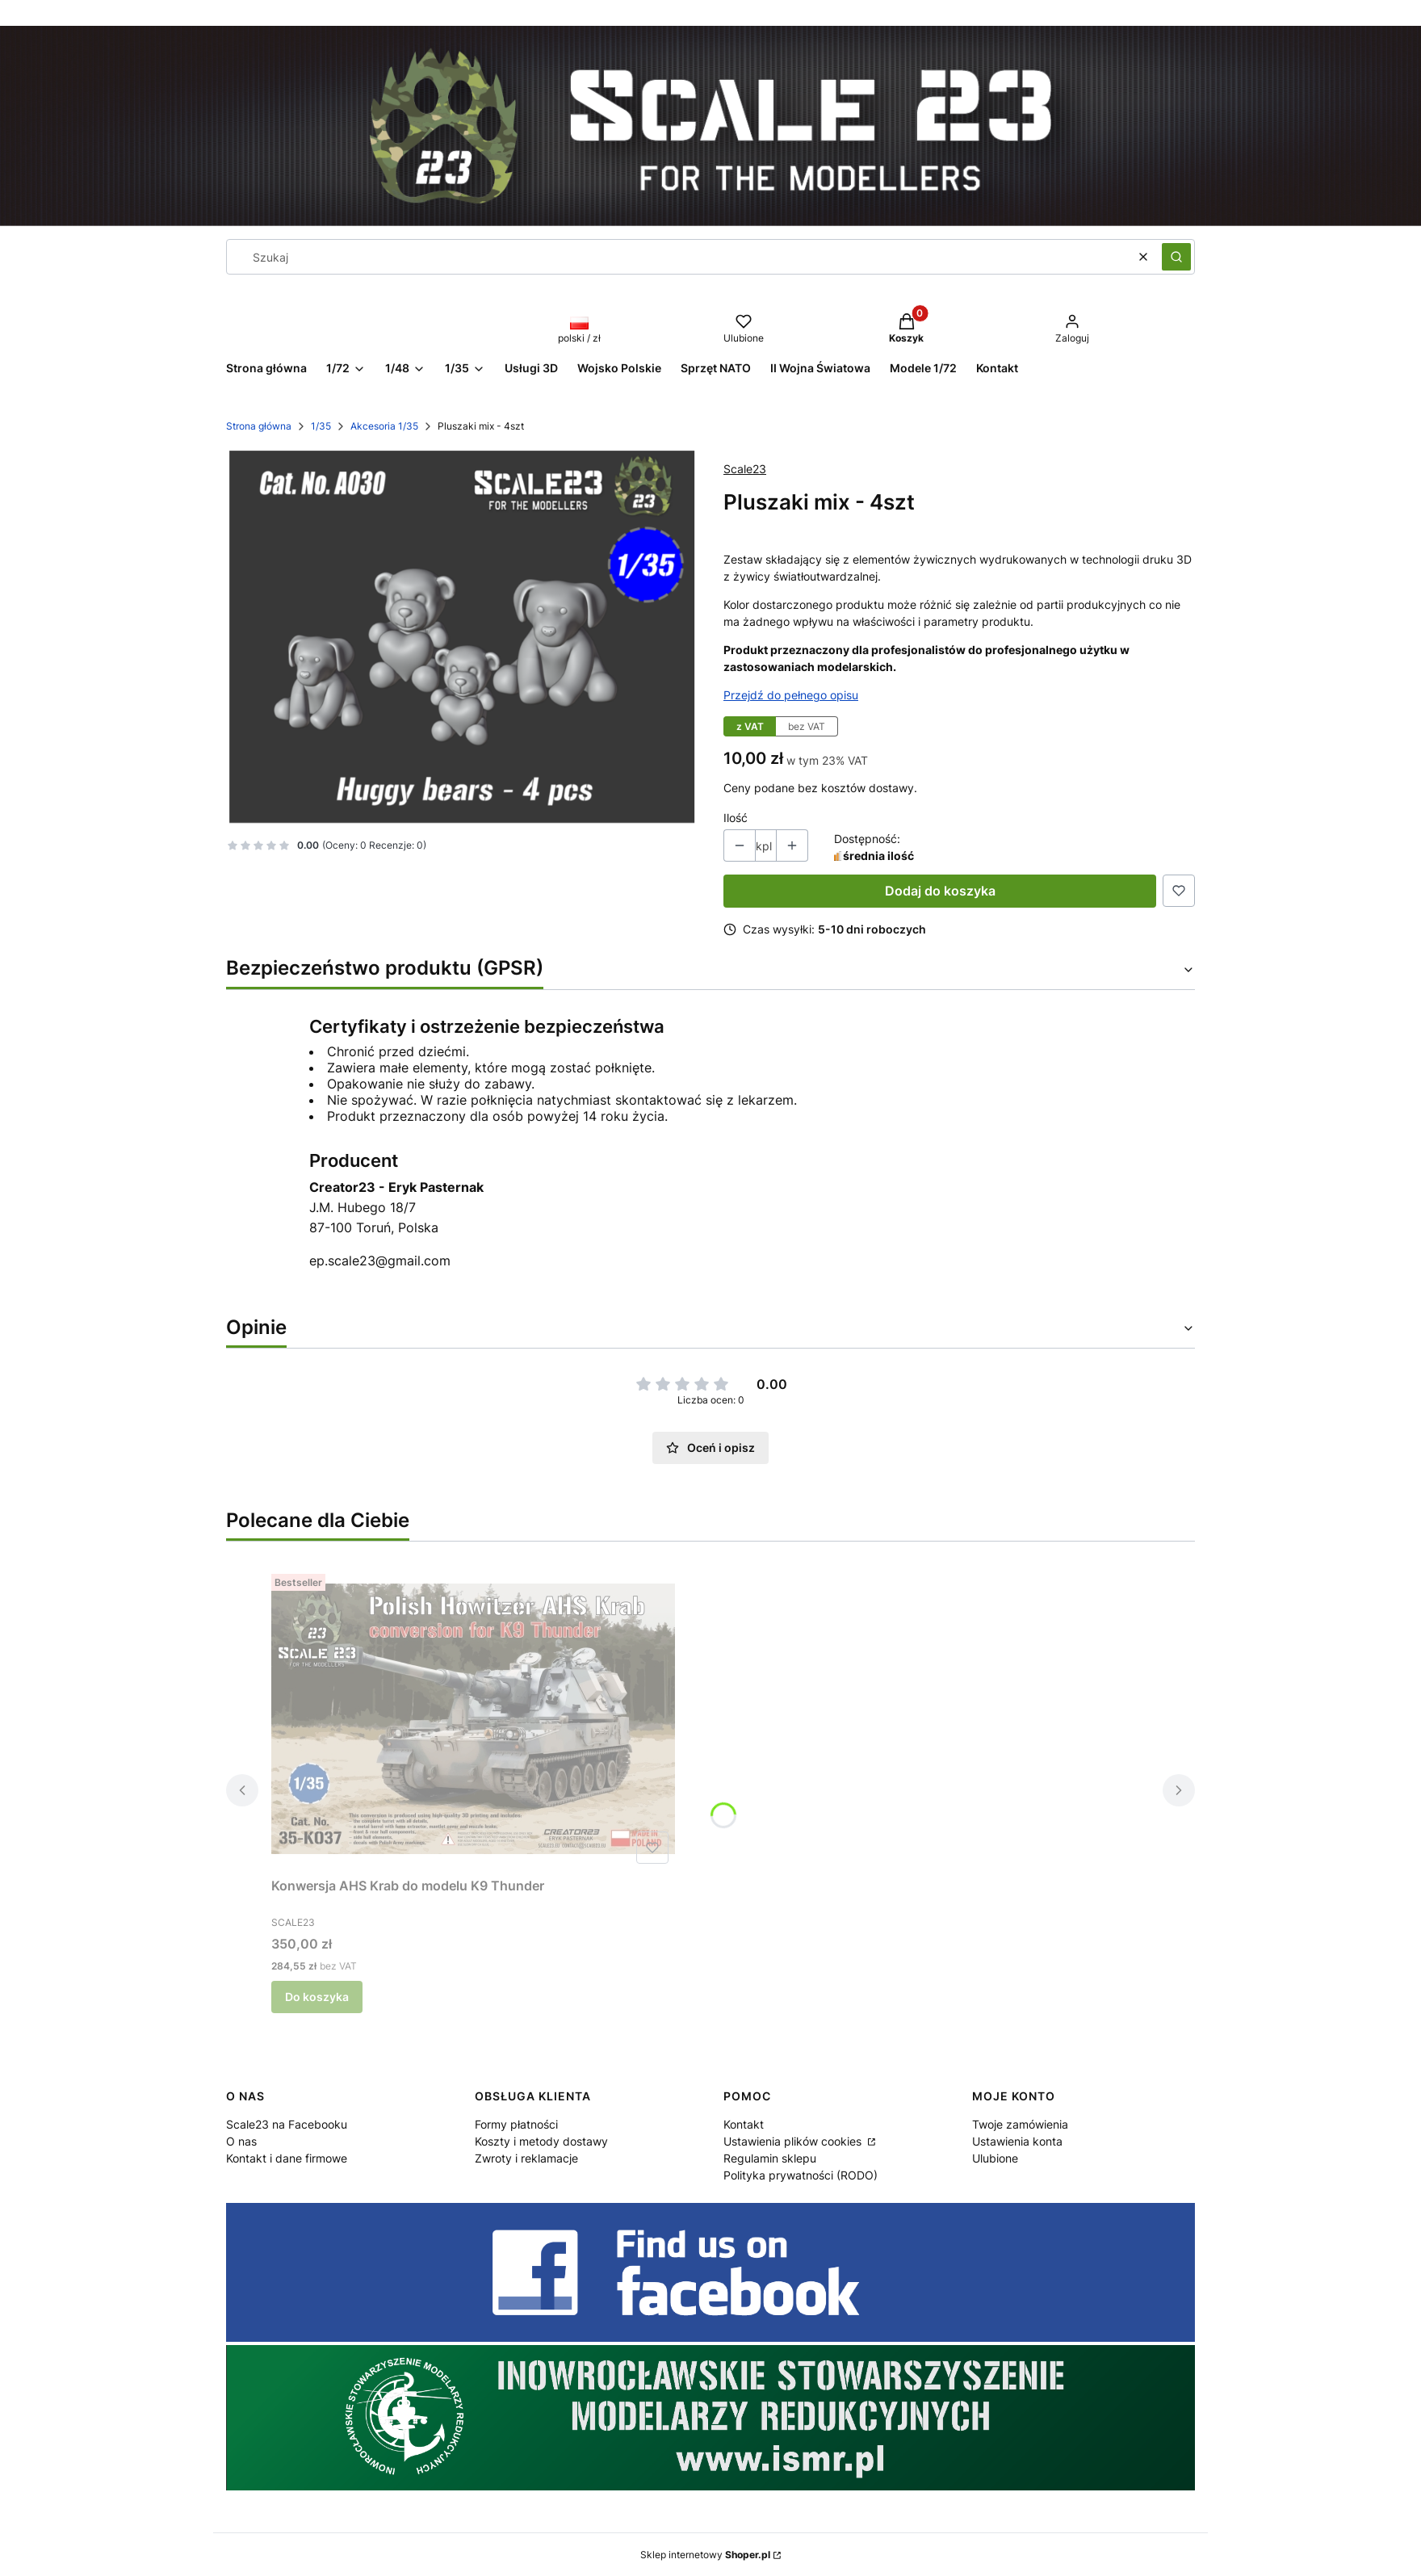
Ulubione (995, 2158)
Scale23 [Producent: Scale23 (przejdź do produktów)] (744, 469)
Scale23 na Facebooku (286, 2124)
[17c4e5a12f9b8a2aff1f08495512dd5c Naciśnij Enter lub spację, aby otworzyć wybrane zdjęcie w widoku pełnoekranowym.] (461, 637)
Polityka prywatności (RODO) (800, 2175)
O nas (241, 2141)
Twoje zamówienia (1020, 2124)
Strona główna (258, 426)
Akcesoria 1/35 (384, 426)
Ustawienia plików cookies (794, 2141)
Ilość (735, 817)
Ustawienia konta (1017, 2141)
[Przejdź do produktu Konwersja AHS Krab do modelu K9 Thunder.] (473, 1718)
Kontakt (743, 2124)
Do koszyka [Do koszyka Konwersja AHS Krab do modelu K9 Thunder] (317, 1996)
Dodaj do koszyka (940, 891)
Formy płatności (516, 2124)
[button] (1176, 257)
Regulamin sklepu (769, 2158)
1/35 (321, 426)
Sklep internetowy (705, 2555)
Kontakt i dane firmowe (286, 2158)
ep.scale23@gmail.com (380, 1260)
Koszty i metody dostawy (541, 2141)
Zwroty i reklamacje (526, 2158)
